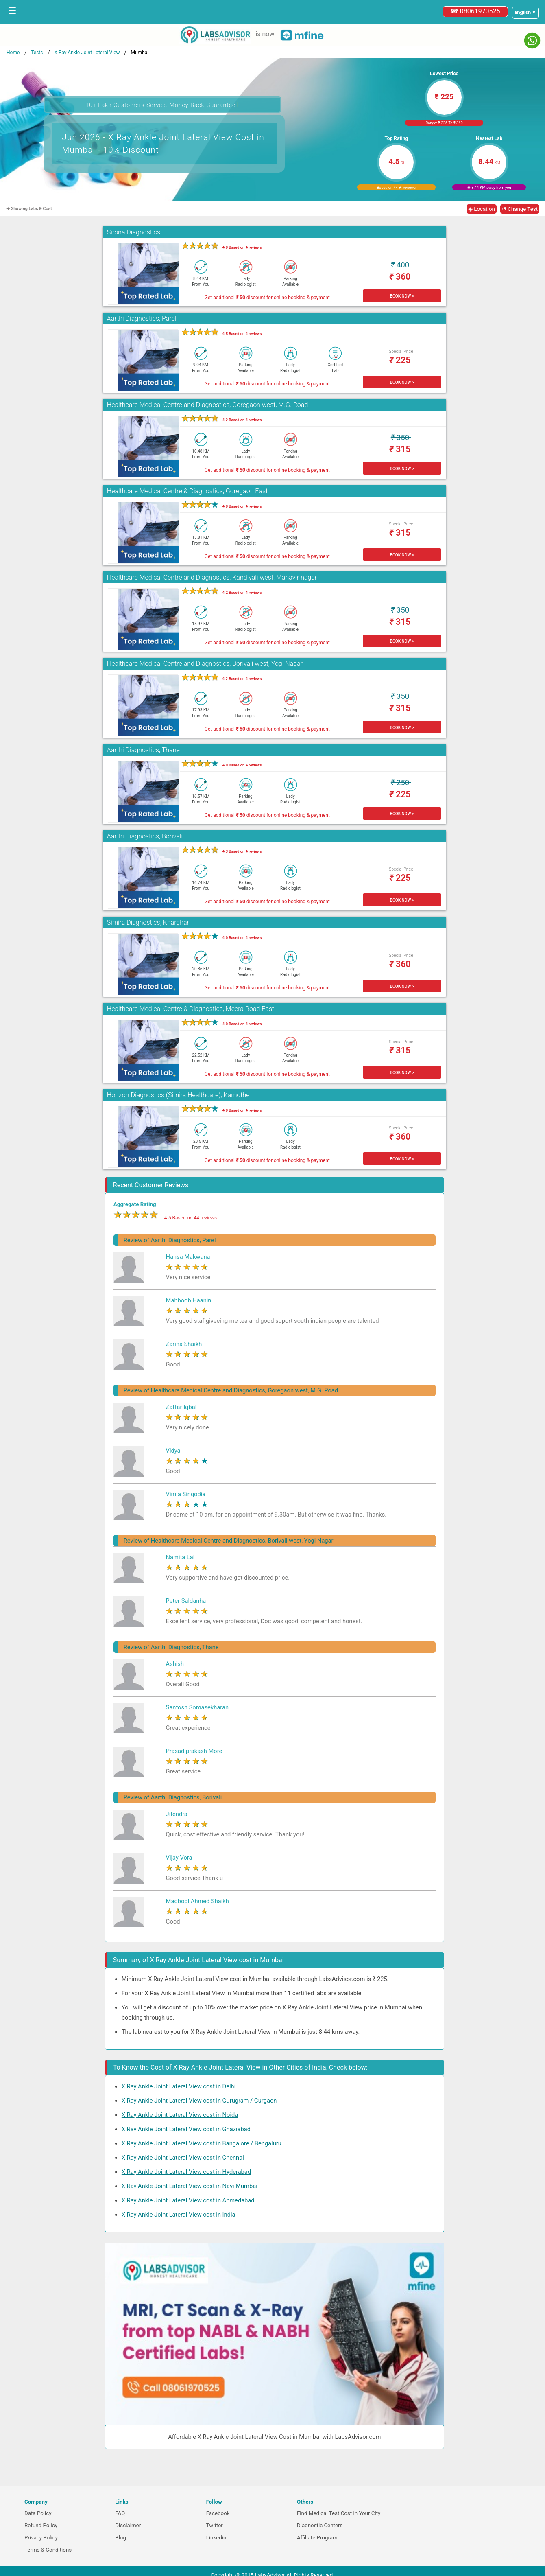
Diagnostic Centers (319, 2525)
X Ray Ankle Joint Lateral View (87, 52)
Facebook (218, 2513)
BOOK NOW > (402, 296)
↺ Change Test (520, 209)
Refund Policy (40, 2525)
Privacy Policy (41, 2537)
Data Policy (38, 2513)
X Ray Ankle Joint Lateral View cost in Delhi (178, 2086)
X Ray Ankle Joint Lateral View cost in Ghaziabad (186, 2129)
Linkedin (216, 2537)
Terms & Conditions (48, 2550)
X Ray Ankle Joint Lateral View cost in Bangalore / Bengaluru (201, 2143)
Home (13, 52)
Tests (37, 52)
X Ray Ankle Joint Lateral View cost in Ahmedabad (188, 2200)
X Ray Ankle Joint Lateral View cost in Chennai (183, 2157)
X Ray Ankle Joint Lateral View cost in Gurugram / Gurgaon (199, 2100)
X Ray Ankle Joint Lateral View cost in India (178, 2214)
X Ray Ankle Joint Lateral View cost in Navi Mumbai (189, 2186)
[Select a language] (525, 13)
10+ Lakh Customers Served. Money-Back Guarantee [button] (162, 103)
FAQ (120, 2513)
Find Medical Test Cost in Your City (338, 2513)
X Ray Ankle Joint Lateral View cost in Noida (180, 2115)
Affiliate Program (317, 2537)
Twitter (214, 2525)
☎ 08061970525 (475, 11)
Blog (120, 2537)
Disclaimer (128, 2525)
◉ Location (481, 209)
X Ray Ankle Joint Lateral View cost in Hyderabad (186, 2171)
